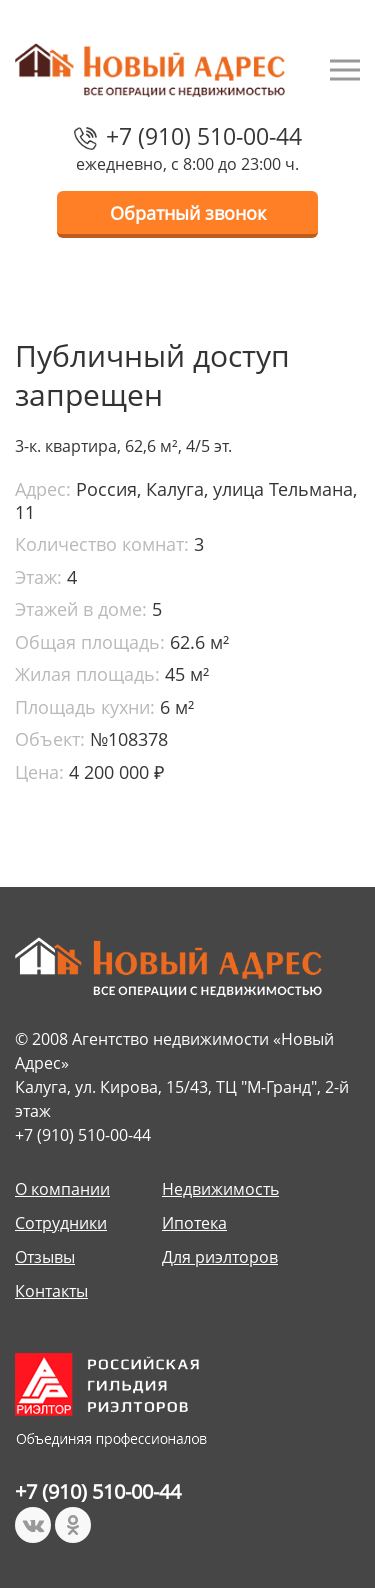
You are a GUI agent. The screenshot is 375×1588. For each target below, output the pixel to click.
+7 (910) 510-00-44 (204, 136)
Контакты (51, 1291)
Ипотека (194, 1223)
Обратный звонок (188, 213)
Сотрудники (61, 1223)
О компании (62, 1189)
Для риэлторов (220, 1257)
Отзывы (45, 1257)
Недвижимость (220, 1189)
